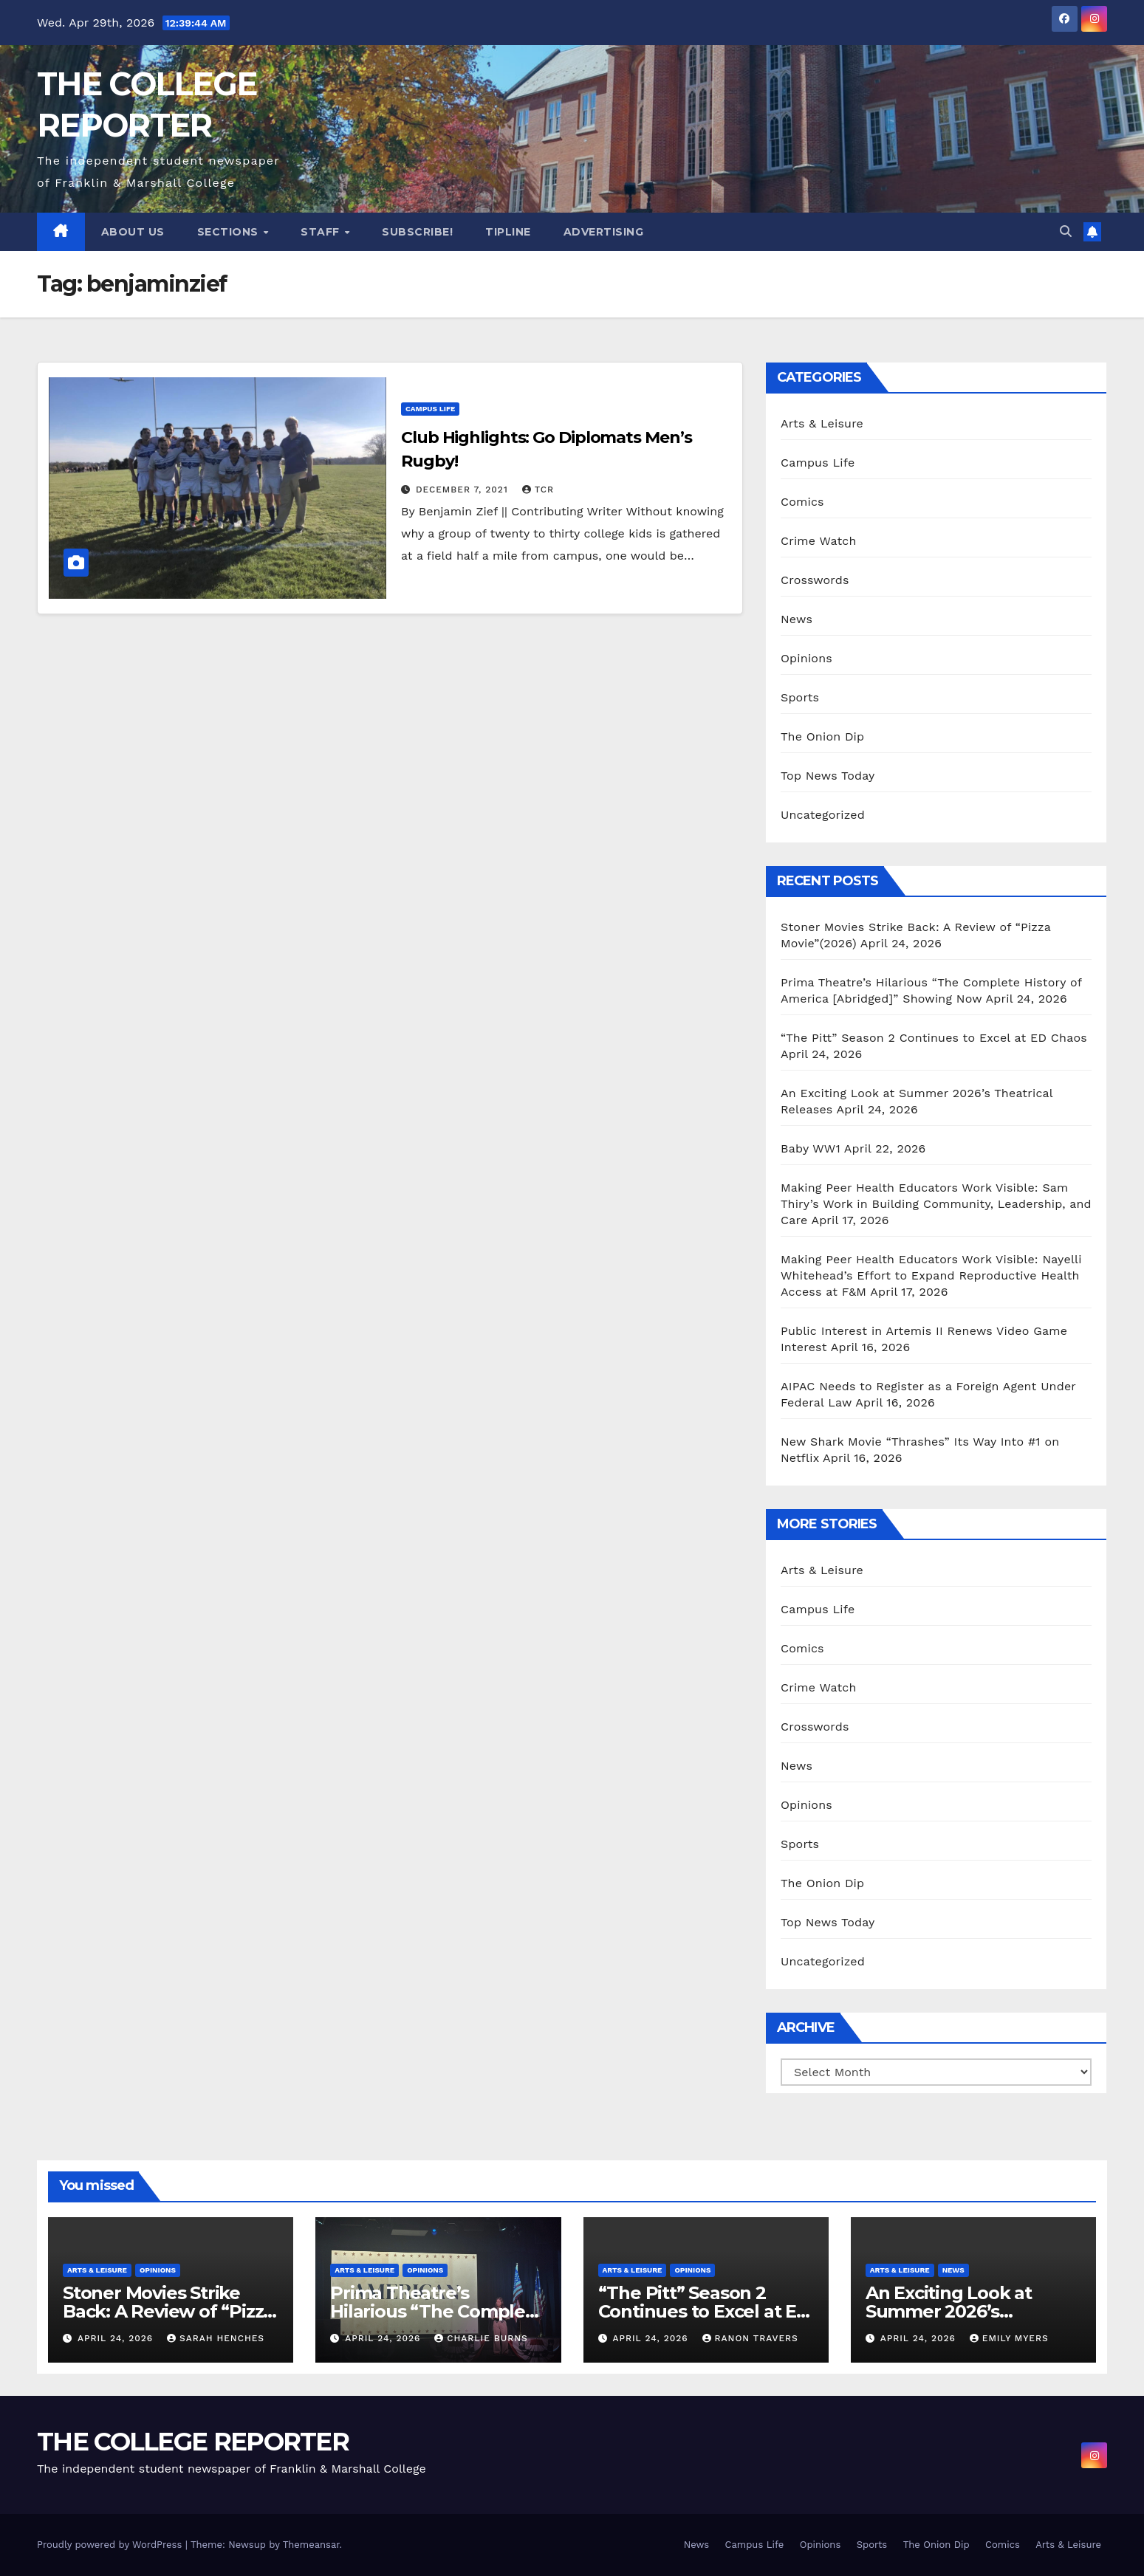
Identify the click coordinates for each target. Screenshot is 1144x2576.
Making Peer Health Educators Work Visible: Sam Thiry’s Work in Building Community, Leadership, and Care (936, 1204)
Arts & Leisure (822, 423)
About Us (133, 231)
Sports (800, 697)
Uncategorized (823, 815)
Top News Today (828, 776)
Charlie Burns (481, 2338)
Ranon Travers (750, 2338)
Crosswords (815, 580)
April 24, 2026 (117, 2338)
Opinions (806, 658)
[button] (1066, 231)
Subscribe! (417, 231)
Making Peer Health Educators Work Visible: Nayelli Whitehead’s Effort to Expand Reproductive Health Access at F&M (931, 1275)
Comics (802, 502)
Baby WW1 (810, 1148)
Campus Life (430, 409)
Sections (229, 231)
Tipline (508, 231)
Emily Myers (1009, 2338)
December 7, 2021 (464, 489)
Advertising (604, 231)
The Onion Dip (822, 736)
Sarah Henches (215, 2338)
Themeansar (311, 2544)
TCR (538, 489)
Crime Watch (819, 541)
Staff (322, 231)
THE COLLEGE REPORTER (193, 2441)
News (796, 619)
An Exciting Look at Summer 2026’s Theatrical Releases (950, 2311)
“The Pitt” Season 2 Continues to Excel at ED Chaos (934, 1038)
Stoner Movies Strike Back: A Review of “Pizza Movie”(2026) (168, 2311)
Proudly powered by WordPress (111, 2544)
